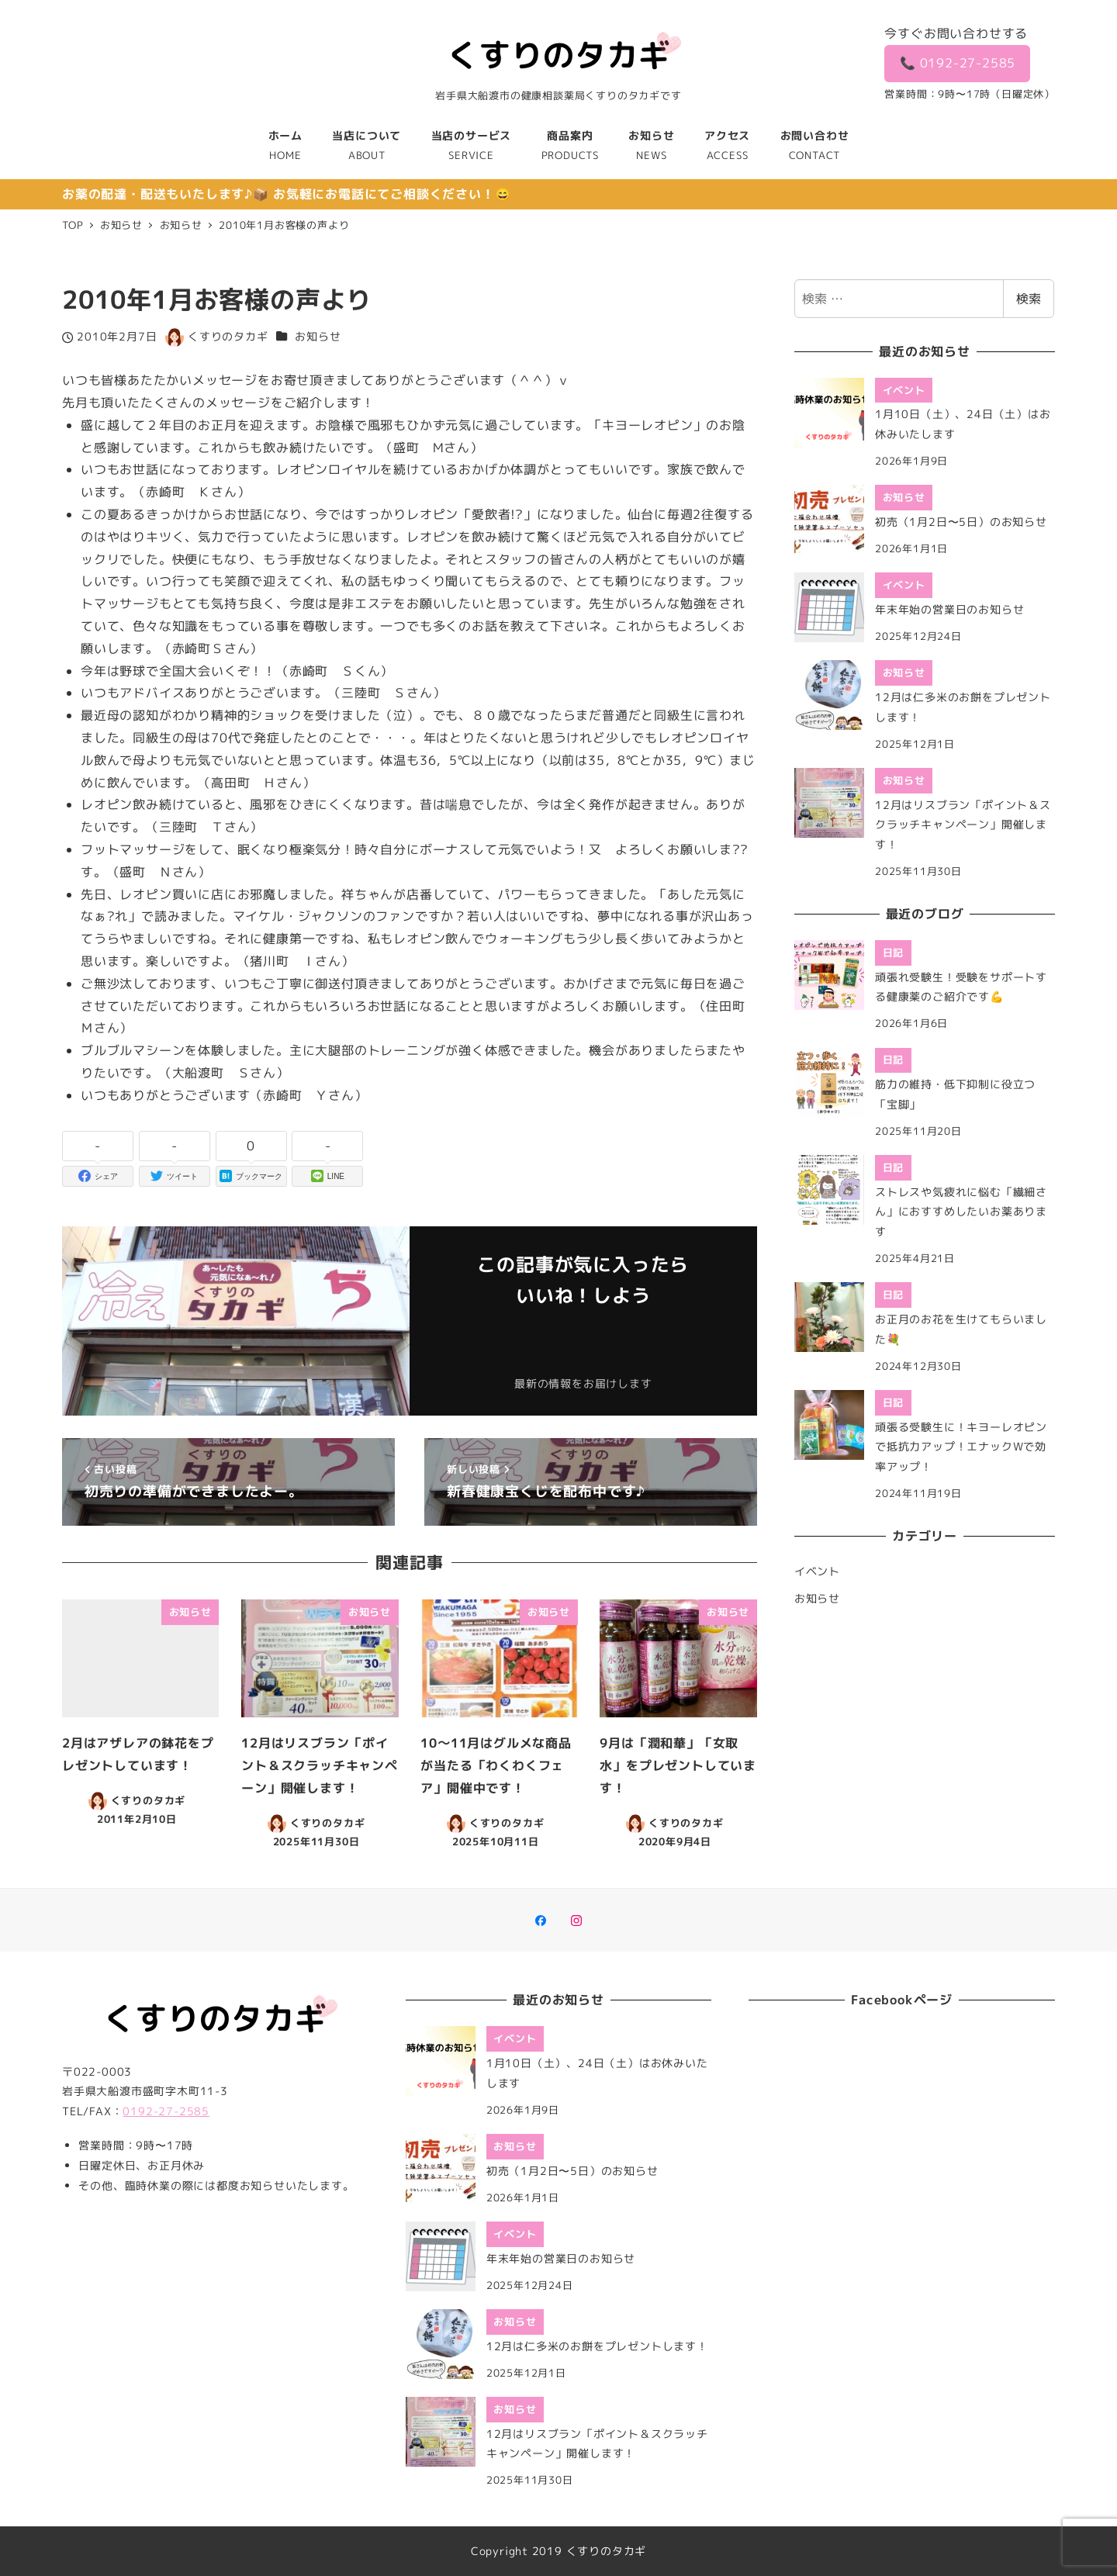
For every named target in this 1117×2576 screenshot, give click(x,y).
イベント (817, 1571)
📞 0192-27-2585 (958, 62)
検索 (1028, 298)
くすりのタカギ (606, 2551)
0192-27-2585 (166, 2111)
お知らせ (318, 336)
